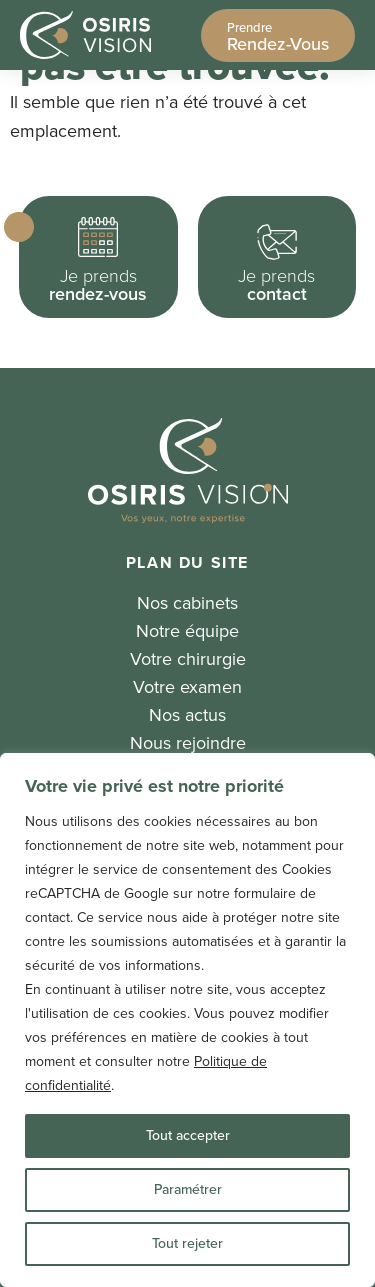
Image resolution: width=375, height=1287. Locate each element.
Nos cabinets (187, 603)
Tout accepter (188, 1135)
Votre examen (187, 687)
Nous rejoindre (188, 743)
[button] (98, 257)
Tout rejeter (187, 1243)
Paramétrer (188, 1189)
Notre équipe (187, 631)
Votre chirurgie (188, 659)
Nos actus (187, 715)
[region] (187, 1020)
